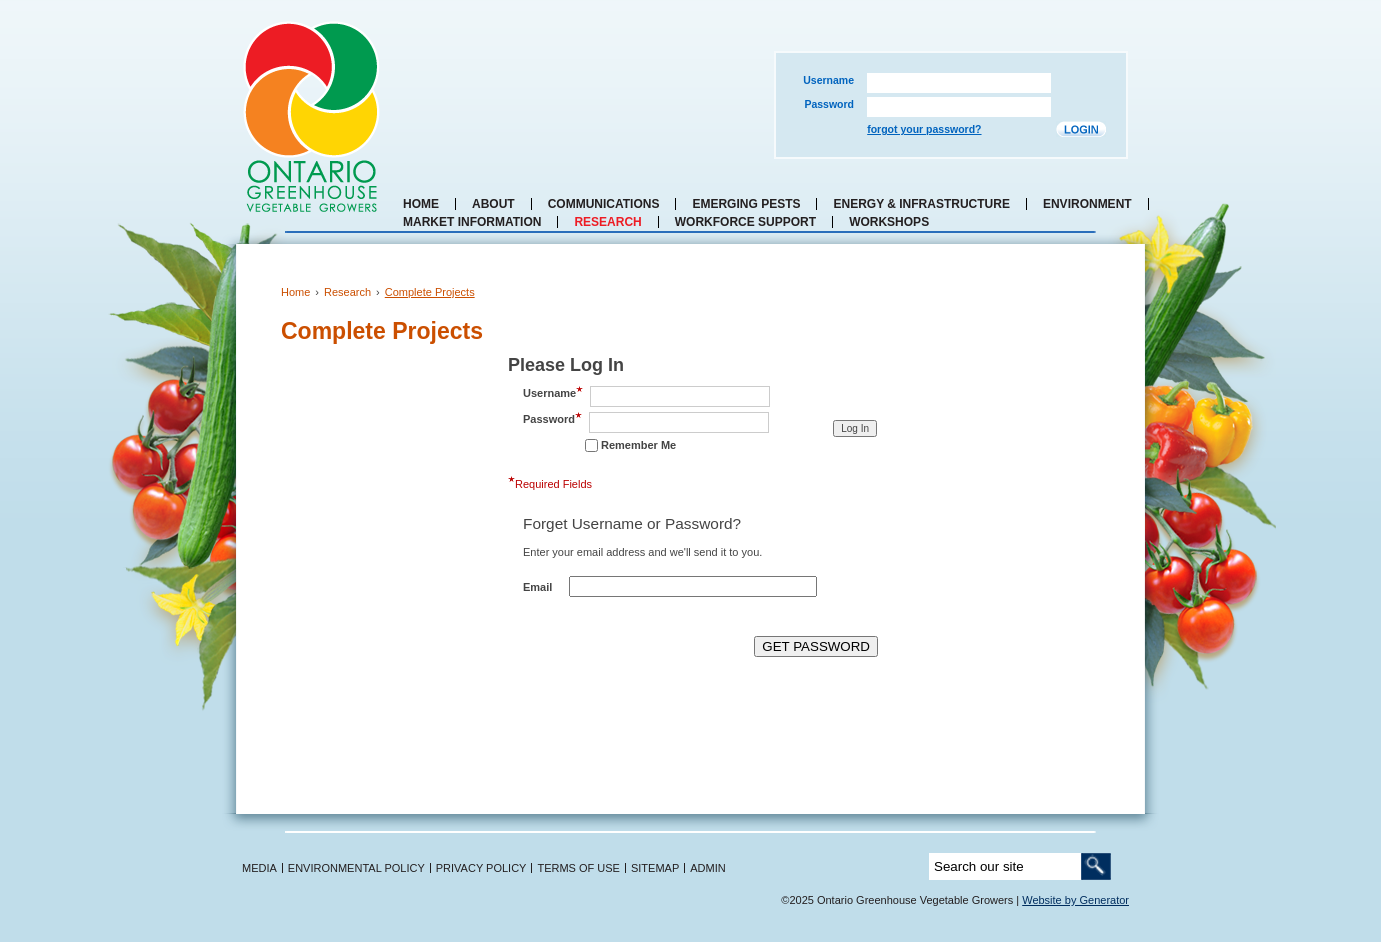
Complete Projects (430, 292)
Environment (1087, 204)
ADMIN (707, 868)
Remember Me (638, 445)
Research (607, 222)
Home (421, 204)
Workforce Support (745, 222)
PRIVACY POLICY (481, 868)
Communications (604, 204)
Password (829, 104)
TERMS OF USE (578, 868)
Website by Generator (1075, 900)
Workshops (889, 222)
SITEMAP (655, 868)
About (493, 204)
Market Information (472, 222)
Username (828, 80)
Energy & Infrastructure (921, 204)
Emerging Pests (746, 204)
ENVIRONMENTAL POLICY (356, 868)
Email (537, 587)
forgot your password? (924, 129)
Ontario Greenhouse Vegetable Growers (311, 116)
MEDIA (259, 868)
